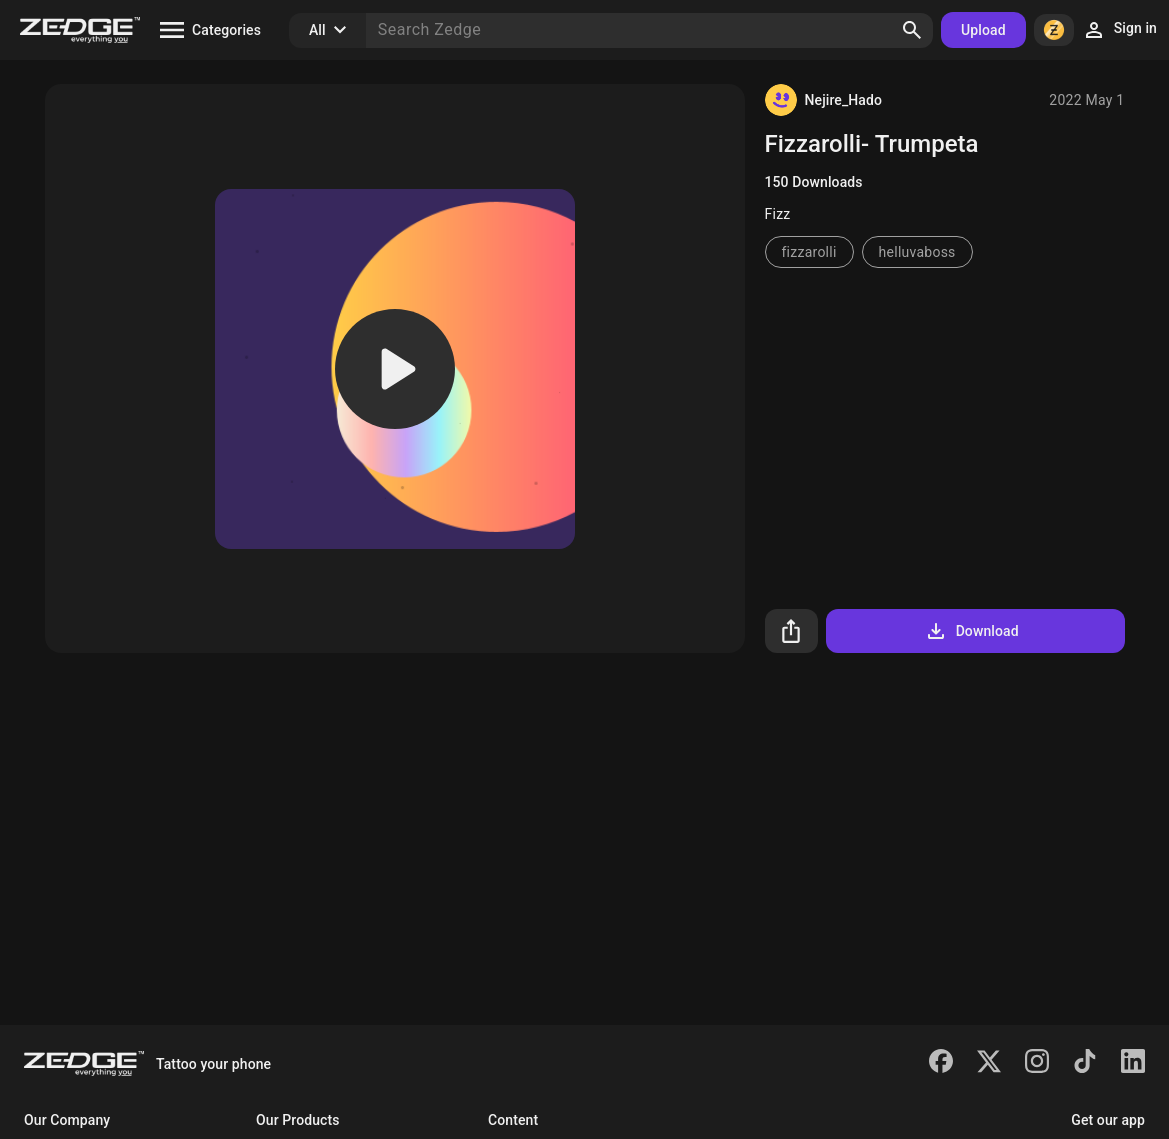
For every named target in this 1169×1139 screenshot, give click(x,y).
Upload (983, 30)
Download (971, 631)
